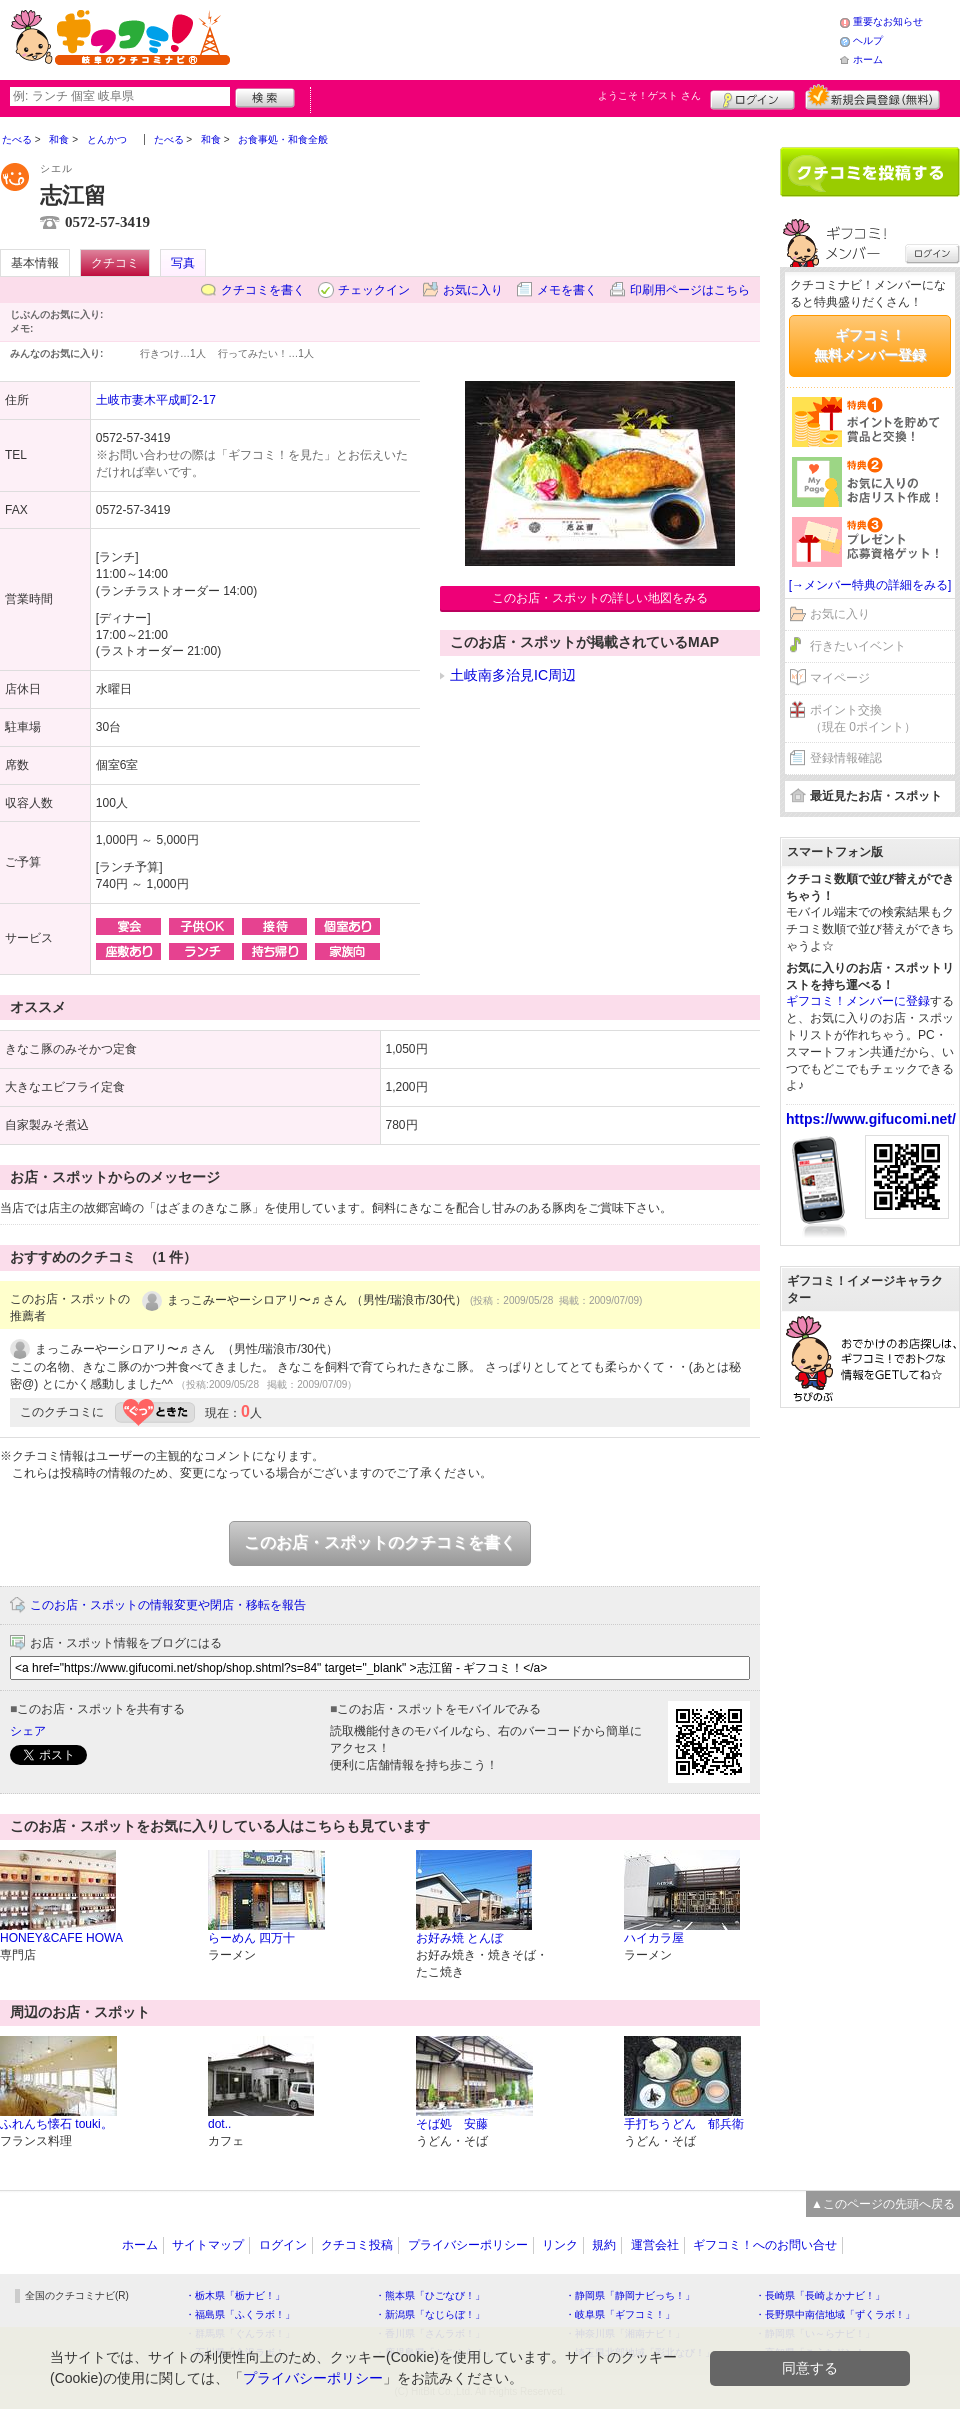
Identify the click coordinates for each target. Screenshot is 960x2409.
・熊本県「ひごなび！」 (430, 2295)
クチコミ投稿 (357, 2245)
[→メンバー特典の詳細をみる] (870, 585)
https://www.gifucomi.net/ (871, 1119)
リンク (560, 2245)
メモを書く (567, 290)
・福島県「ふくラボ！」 (240, 2314)
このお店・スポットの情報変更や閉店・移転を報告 (168, 1605)
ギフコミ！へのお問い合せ (765, 2245)
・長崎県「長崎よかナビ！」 (820, 2295)
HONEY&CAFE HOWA (61, 1938)
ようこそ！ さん (649, 95)
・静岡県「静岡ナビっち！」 (630, 2295)
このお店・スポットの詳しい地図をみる (600, 598)
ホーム (868, 59)
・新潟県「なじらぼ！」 (430, 2314)
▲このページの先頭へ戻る (883, 2204)
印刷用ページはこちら (690, 290)
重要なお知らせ (888, 21)
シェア (28, 1731)
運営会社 (655, 2245)
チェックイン (374, 290)
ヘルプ (868, 40)
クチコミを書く (263, 290)
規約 (604, 2245)
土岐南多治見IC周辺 (513, 675)
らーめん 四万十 (251, 1938)
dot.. (219, 2124)
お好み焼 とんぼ (459, 1938)
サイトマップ (208, 2245)
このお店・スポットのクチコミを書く (380, 1542)
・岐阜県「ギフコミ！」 (620, 2314)
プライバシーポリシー (468, 2245)
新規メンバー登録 (872, 97)
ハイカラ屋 (654, 1938)
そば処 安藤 (452, 2124)
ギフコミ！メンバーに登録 (858, 1001)
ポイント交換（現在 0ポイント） (863, 718)
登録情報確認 (846, 758)
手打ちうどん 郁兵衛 (684, 2124)
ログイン (752, 97)
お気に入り (473, 290)
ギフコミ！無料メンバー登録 (870, 345)
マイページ (840, 678)
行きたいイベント (858, 646)
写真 (183, 263)
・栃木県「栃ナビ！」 (235, 2295)
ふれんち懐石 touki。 (56, 2124)
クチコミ (115, 263)
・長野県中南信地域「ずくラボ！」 (835, 2314)
